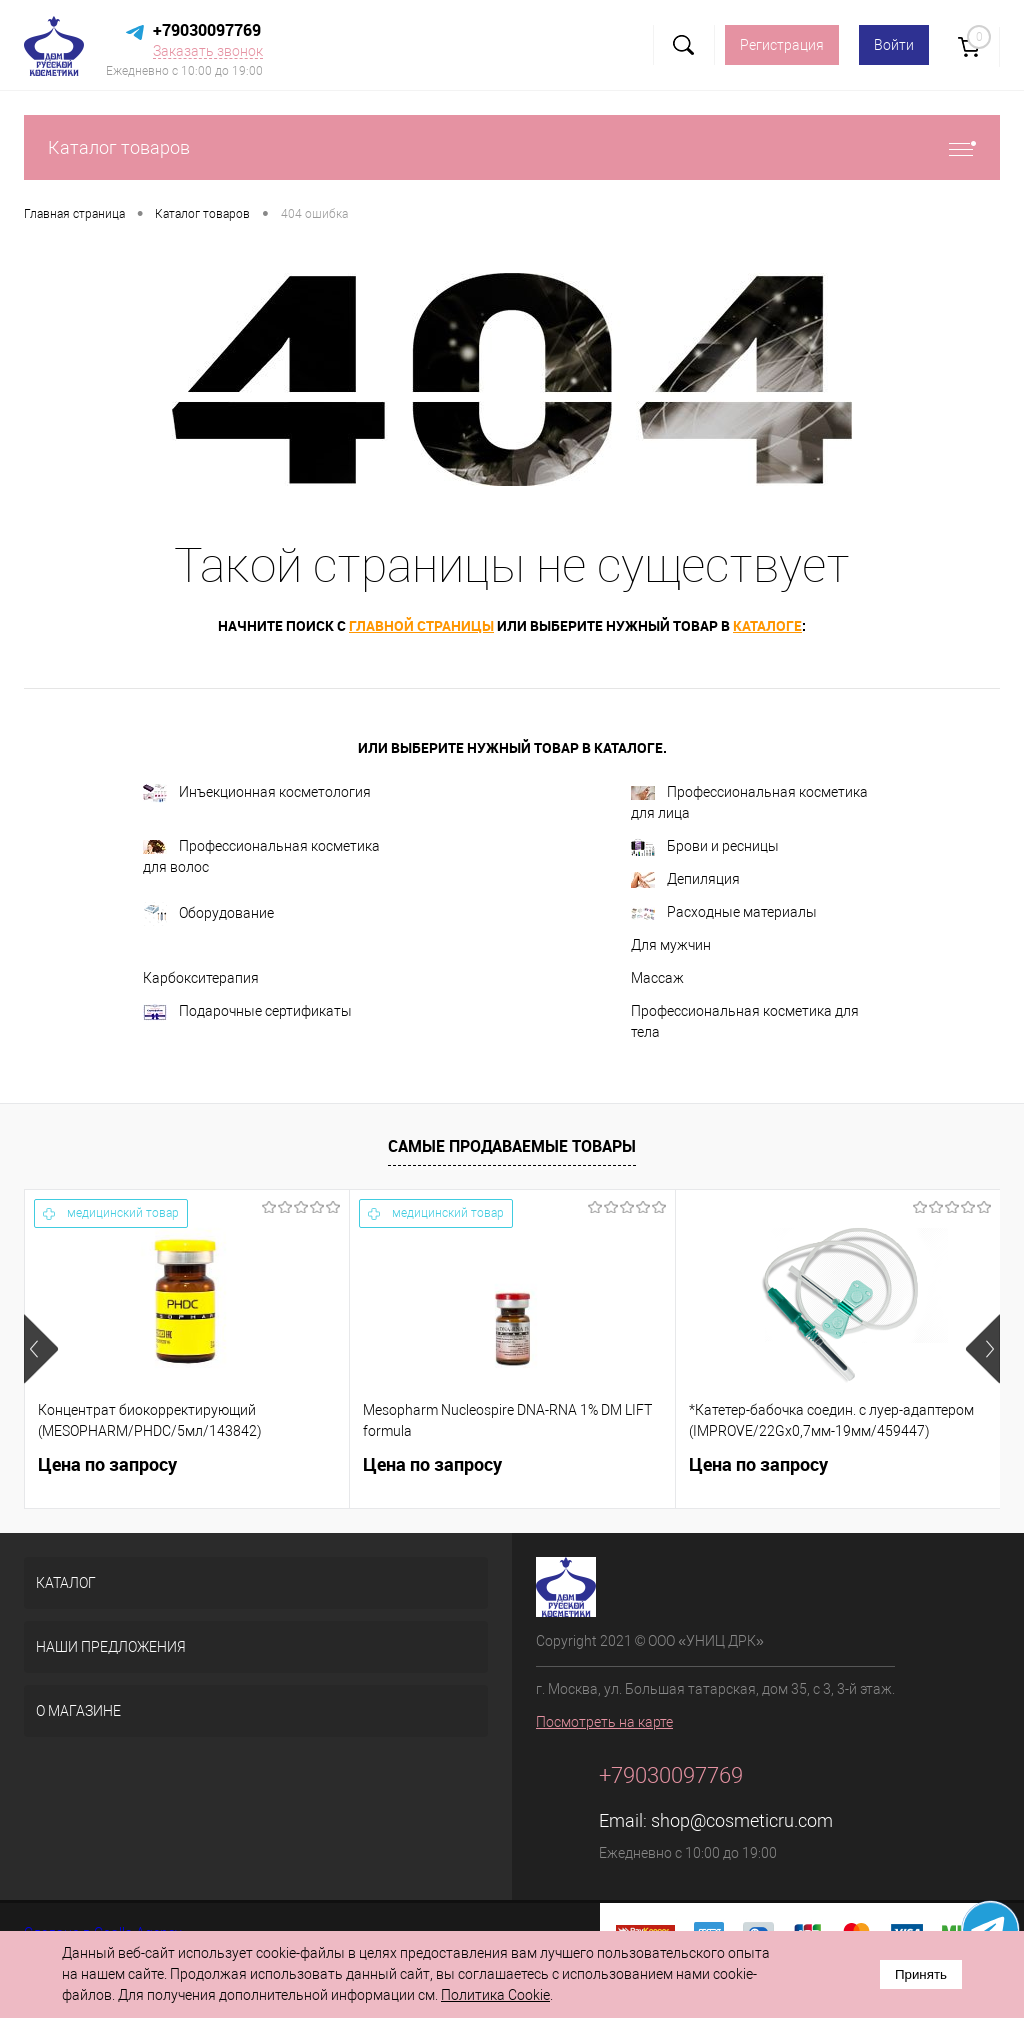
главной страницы (421, 625)
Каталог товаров (512, 147)
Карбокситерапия (201, 978)
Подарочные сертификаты (247, 1012)
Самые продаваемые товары (512, 1146)
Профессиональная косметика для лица (749, 802)
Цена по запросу (107, 1464)
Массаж (657, 978)
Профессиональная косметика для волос (261, 856)
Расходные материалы (724, 912)
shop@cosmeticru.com (742, 1820)
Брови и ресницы (705, 847)
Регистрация (782, 45)
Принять (921, 1974)
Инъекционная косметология (257, 793)
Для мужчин (671, 945)
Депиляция (685, 879)
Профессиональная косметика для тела (745, 1021)
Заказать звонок (208, 51)
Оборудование (208, 914)
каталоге (767, 625)
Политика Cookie (495, 1995)
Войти (894, 45)
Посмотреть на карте (604, 1722)
